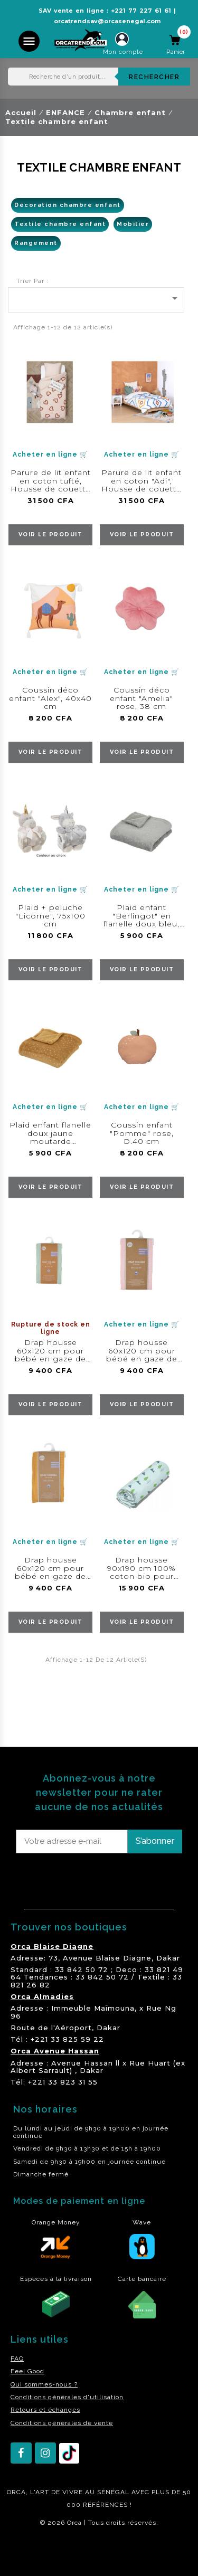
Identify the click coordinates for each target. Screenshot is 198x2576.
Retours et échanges (45, 2409)
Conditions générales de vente (62, 2423)
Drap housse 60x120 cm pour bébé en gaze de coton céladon (50, 1354)
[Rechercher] (99, 77)
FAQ (17, 2358)
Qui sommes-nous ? (44, 2384)
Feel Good (27, 2371)
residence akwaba (36, 2551)
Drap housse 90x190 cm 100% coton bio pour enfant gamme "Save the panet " (141, 1576)
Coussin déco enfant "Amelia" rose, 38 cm (141, 698)
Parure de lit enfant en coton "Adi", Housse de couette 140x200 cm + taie (141, 484)
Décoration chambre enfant (67, 205)
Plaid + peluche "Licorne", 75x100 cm (50, 916)
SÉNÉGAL (113, 2492)
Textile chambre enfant (60, 224)
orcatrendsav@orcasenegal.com (107, 21)
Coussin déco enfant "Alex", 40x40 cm (50, 698)
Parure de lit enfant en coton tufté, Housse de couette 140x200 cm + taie (51, 484)
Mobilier (133, 224)
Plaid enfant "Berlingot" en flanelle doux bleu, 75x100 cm (141, 919)
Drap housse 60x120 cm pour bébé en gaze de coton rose (141, 1354)
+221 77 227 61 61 (141, 10)
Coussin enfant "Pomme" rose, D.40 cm (142, 1133)
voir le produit (50, 534)
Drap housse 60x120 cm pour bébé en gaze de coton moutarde (50, 1572)
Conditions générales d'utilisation (67, 2397)
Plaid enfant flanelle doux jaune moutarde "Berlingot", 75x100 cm (50, 1141)
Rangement (36, 243)
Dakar (168, 1958)
